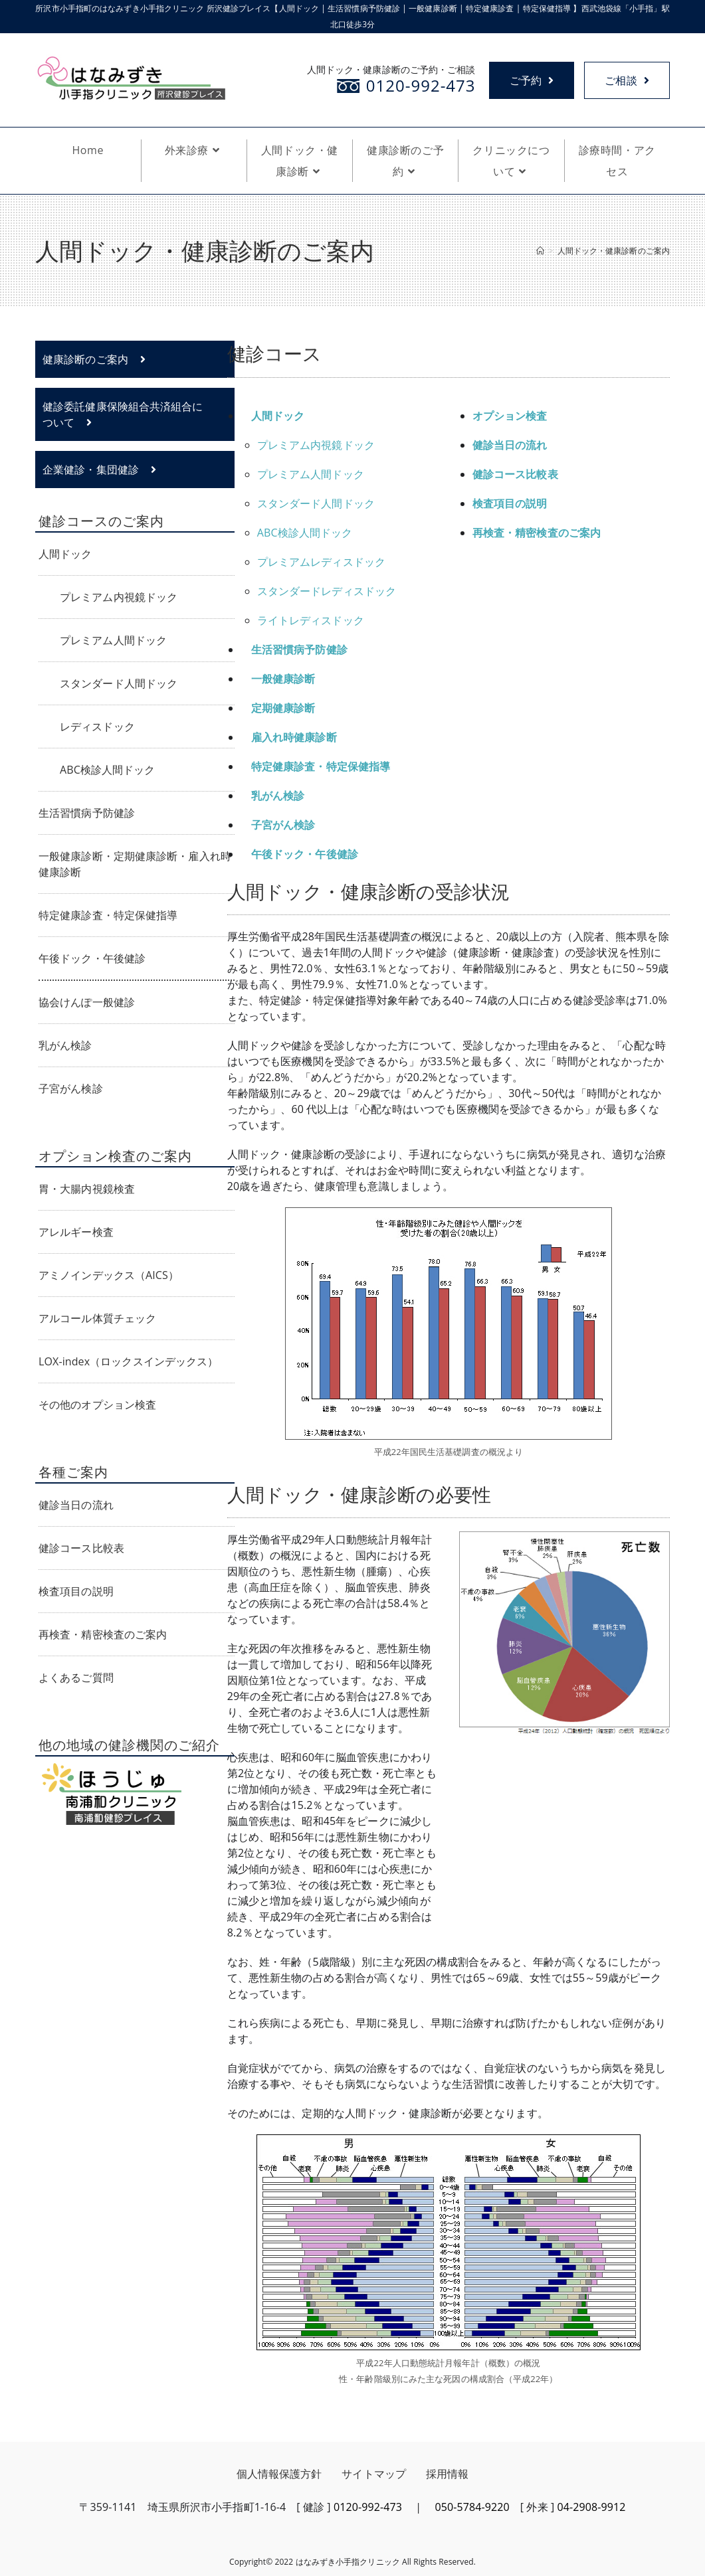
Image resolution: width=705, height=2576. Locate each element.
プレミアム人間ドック (310, 474)
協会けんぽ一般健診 (87, 1002)
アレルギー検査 (76, 1232)
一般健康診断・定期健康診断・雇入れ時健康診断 (135, 864)
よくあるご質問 (76, 1677)
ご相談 (627, 80)
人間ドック (278, 415)
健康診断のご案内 (94, 359)
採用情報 (447, 2473)
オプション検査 (510, 415)
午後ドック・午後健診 (304, 854)
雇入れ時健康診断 (294, 737)
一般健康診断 (283, 678)
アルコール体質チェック (97, 1318)
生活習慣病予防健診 (299, 649)
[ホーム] (540, 250)
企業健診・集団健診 (99, 469)
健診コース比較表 (515, 474)
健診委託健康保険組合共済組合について (123, 414)
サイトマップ (374, 2473)
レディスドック (97, 726)
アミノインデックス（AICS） (109, 1275)
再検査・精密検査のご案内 (536, 532)
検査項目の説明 (510, 503)
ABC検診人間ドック (305, 532)
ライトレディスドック (310, 620)
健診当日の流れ (76, 1505)
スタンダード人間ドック (316, 503)
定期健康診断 (283, 708)
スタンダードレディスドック (326, 591)
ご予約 (530, 80)
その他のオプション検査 (97, 1404)
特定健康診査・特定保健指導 (320, 766)
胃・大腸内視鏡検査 (87, 1188)
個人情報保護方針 (279, 2473)
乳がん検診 (278, 795)
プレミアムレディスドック (321, 562)
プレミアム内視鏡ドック (316, 445)
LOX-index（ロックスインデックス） (128, 1361)
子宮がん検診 (283, 824)
